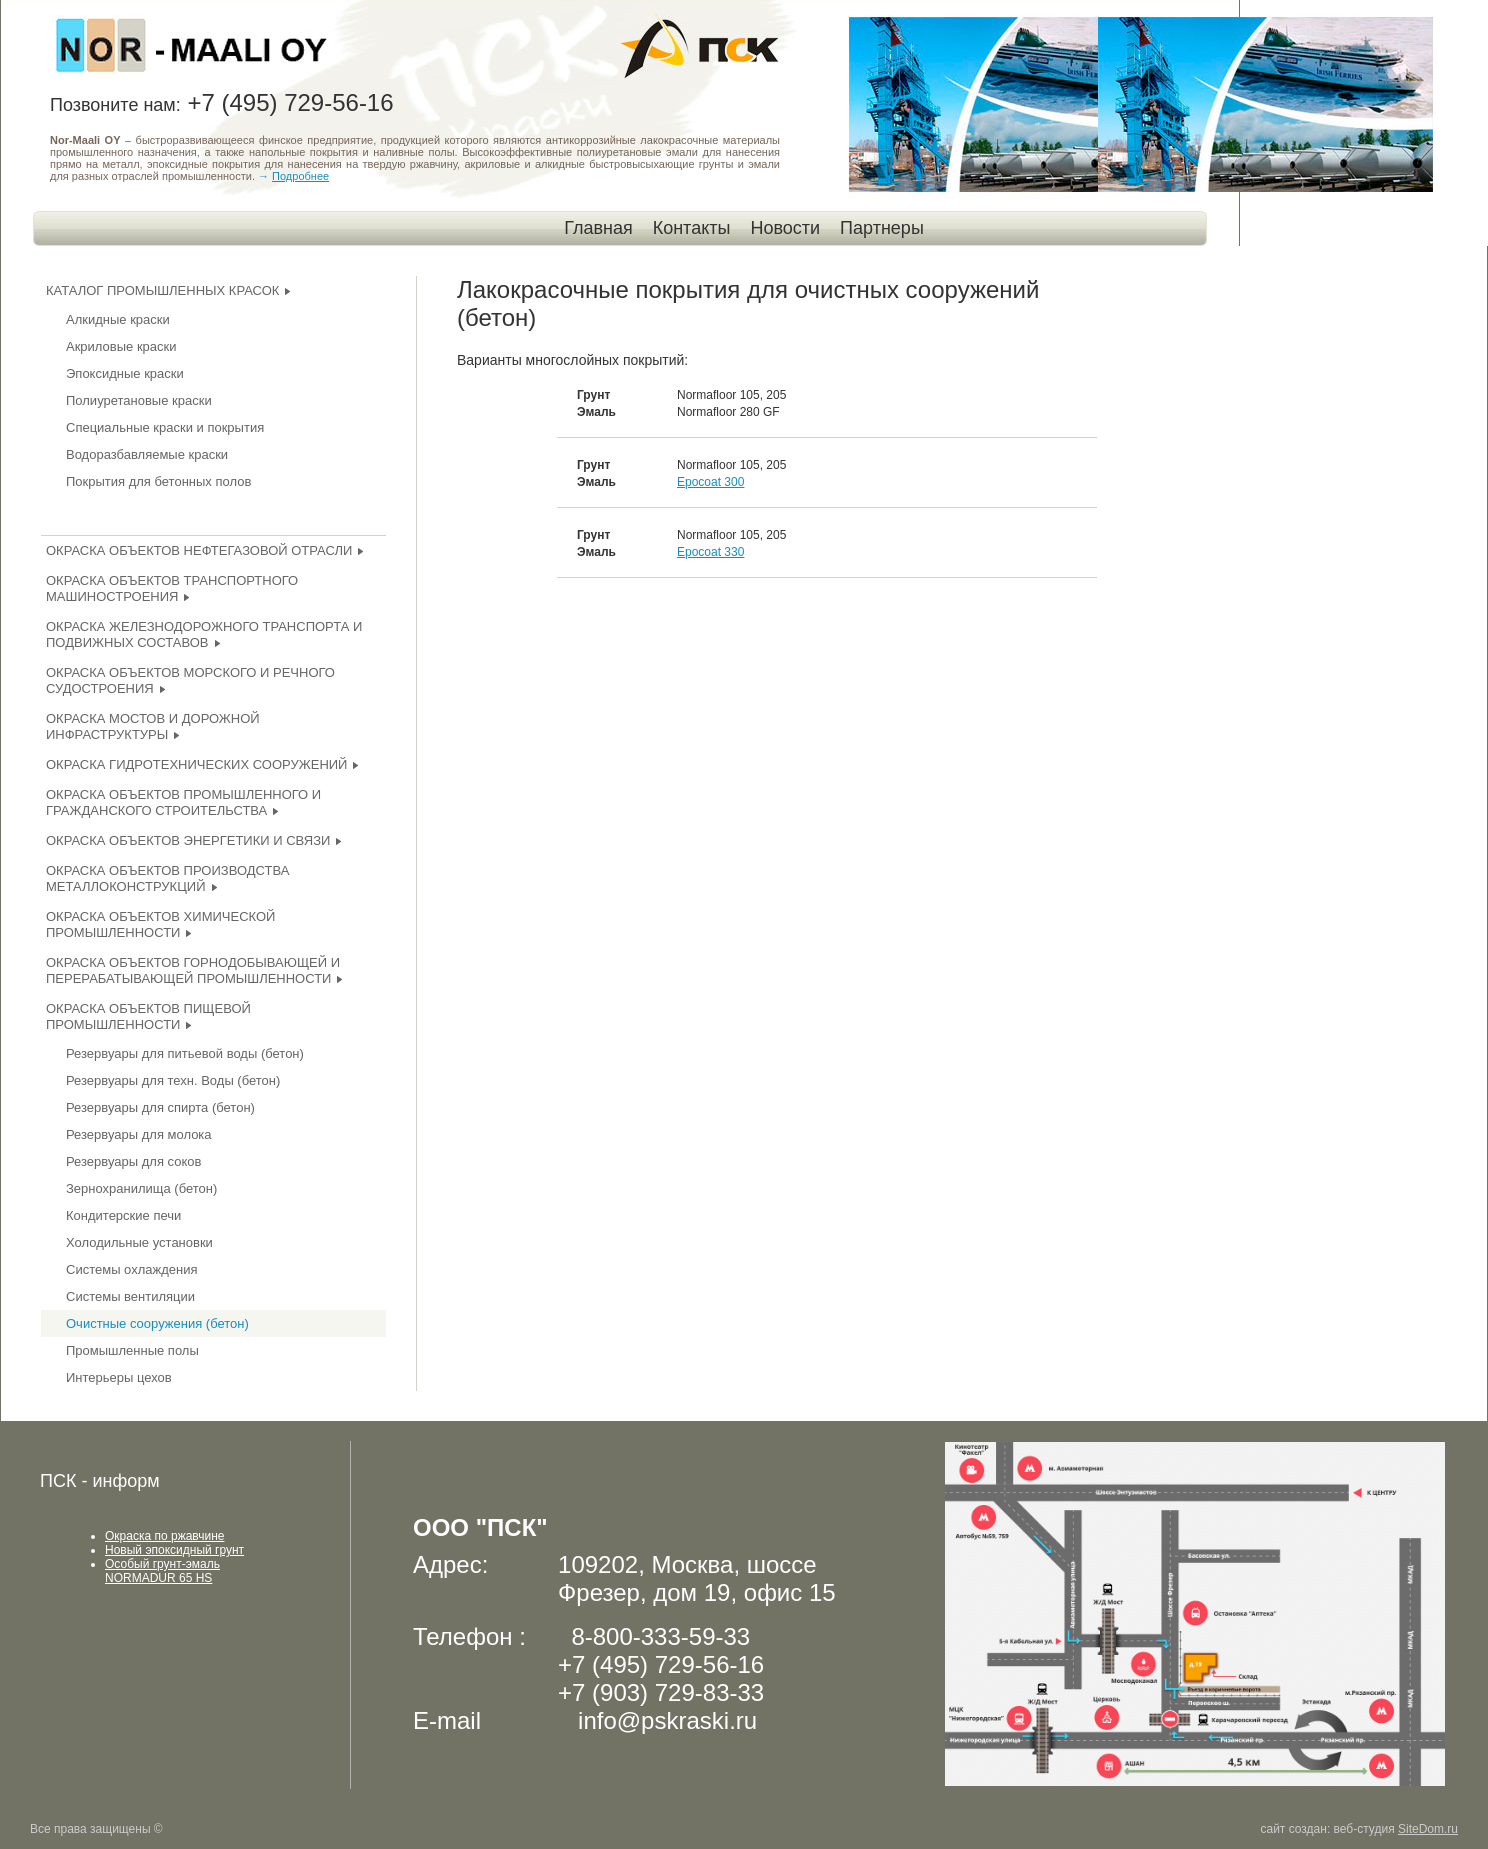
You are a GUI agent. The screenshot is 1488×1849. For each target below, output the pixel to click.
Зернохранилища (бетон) (141, 1188)
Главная (598, 228)
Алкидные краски (118, 319)
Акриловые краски (121, 346)
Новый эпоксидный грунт (174, 1550)
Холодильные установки (139, 1242)
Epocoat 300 (710, 482)
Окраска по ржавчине (164, 1536)
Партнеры (882, 228)
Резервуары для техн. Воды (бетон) (173, 1080)
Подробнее (300, 176)
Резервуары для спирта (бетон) (160, 1107)
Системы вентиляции (130, 1296)
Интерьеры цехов (119, 1377)
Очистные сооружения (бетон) (157, 1323)
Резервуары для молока (139, 1134)
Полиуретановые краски (139, 400)
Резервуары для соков (133, 1161)
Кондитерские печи (123, 1215)
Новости (785, 228)
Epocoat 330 (710, 552)
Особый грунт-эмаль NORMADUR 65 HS (162, 1571)
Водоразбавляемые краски (147, 454)
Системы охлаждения (131, 1269)
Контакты (692, 228)
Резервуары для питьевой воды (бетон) (185, 1053)
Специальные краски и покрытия (165, 427)
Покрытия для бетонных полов (158, 481)
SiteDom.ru (1428, 1829)
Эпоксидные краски (125, 373)
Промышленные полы (132, 1350)
